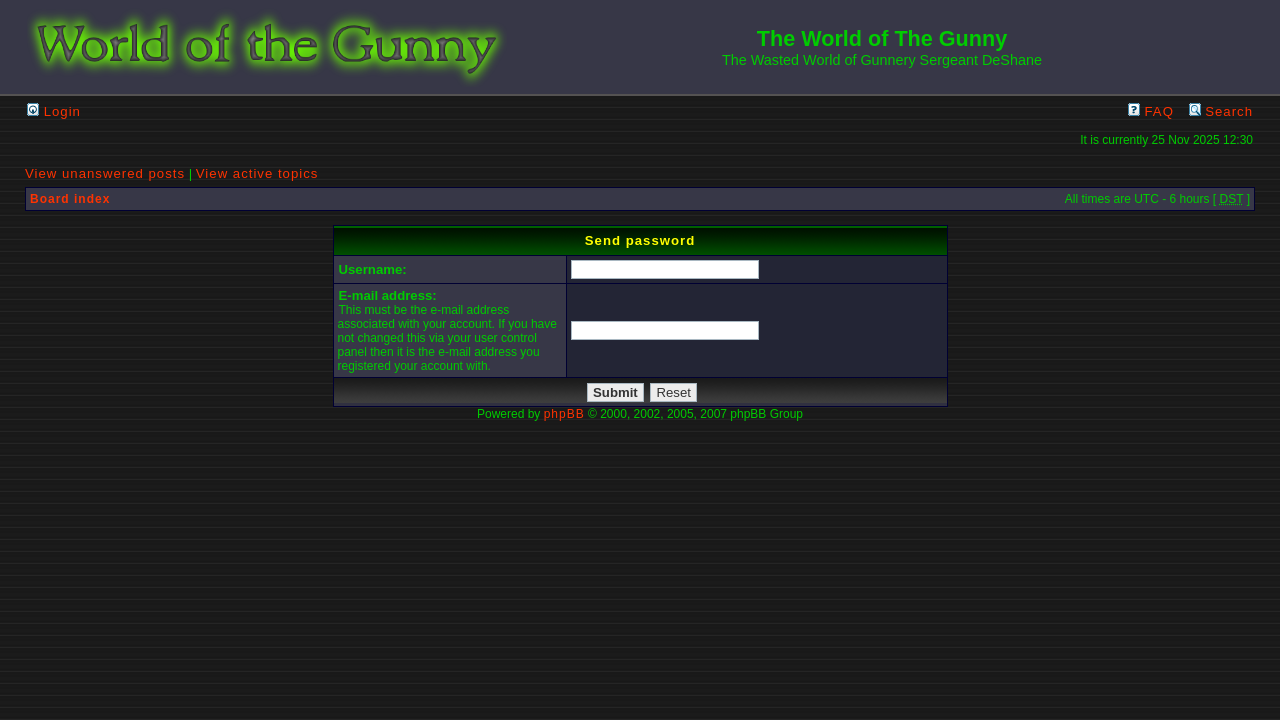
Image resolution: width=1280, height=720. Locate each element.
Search (1221, 111)
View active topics (257, 173)
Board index (70, 199)
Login (54, 111)
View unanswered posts (105, 173)
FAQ (1151, 111)
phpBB (564, 414)
